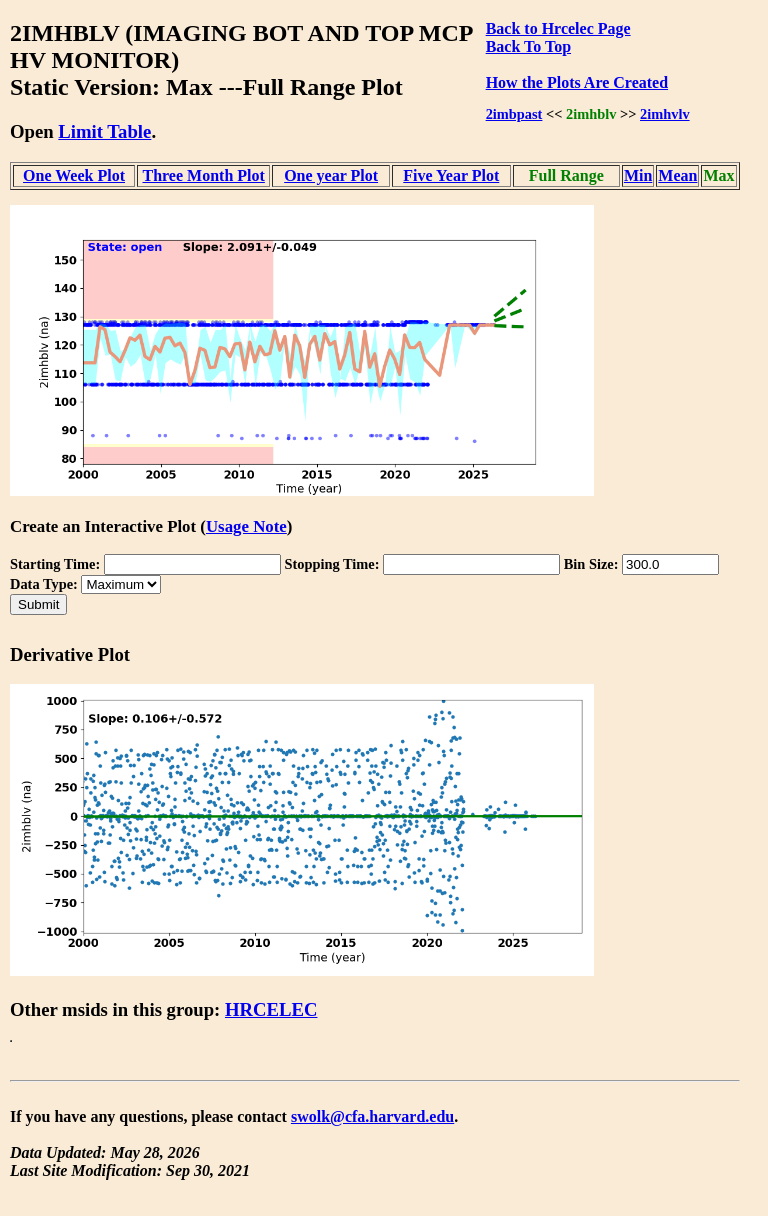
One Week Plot (74, 175)
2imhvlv (665, 114)
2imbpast (514, 114)
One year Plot (331, 175)
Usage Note (246, 526)
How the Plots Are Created (577, 82)
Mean (677, 175)
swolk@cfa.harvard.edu (372, 1116)
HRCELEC (271, 1009)
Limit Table (104, 131)
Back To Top (528, 46)
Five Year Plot (451, 175)
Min (638, 175)
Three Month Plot (203, 175)
